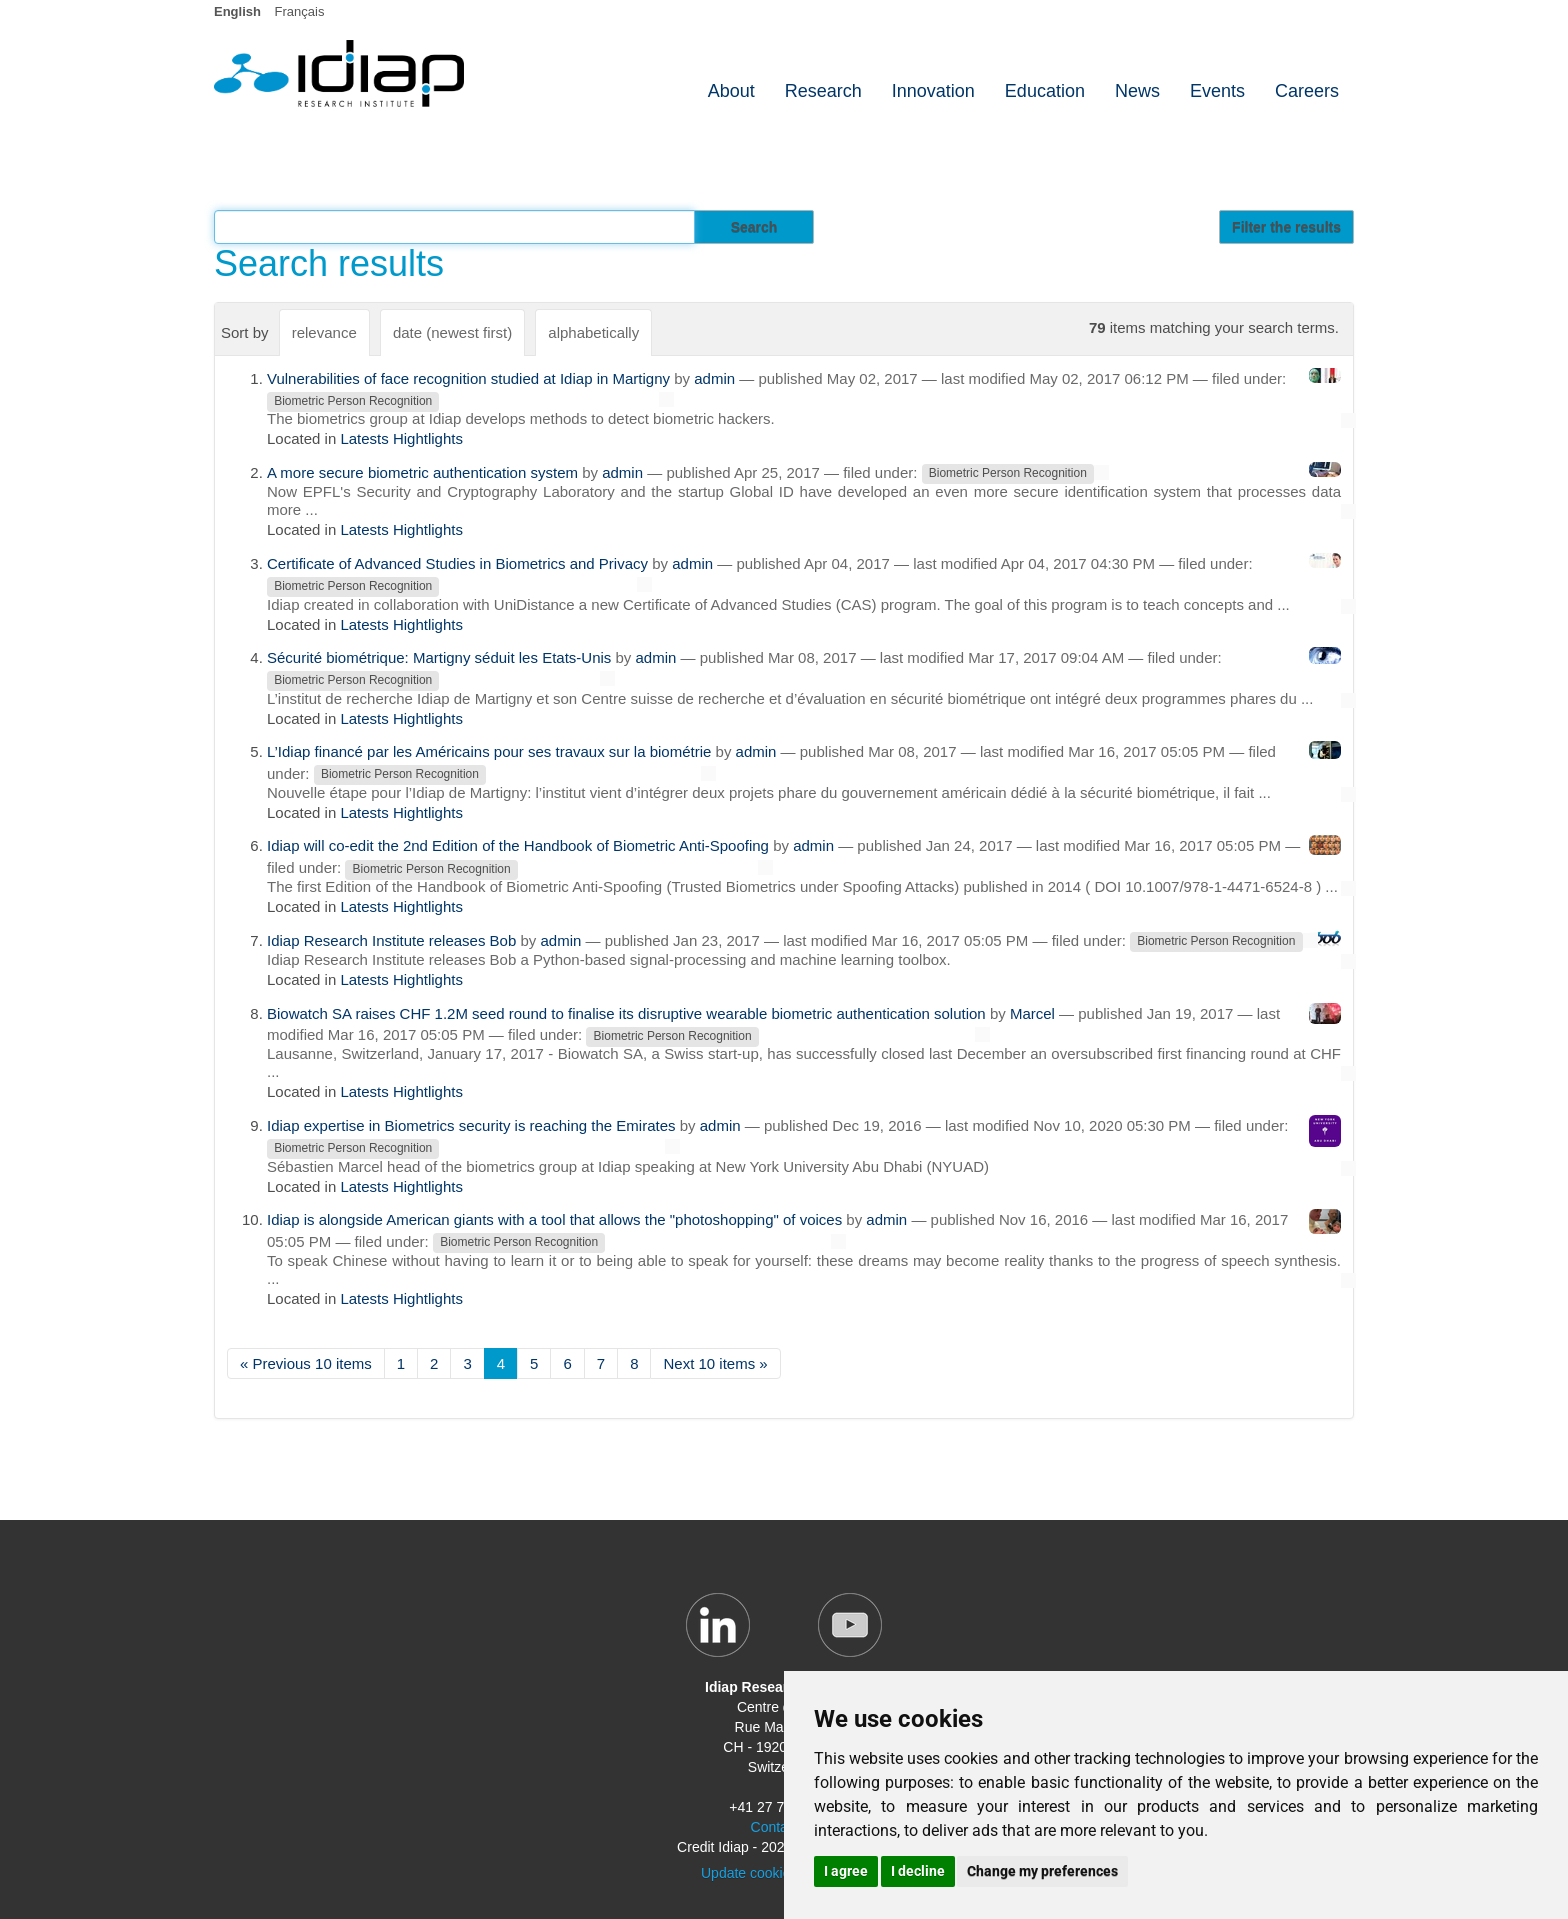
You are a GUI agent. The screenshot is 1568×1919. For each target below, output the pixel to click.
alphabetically (593, 332)
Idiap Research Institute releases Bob (391, 940)
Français (300, 11)
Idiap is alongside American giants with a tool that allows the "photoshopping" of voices (554, 1219)
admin (714, 378)
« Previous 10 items (306, 1363)
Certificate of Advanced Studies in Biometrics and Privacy (457, 563)
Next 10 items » (715, 1363)
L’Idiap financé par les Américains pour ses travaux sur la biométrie (489, 751)
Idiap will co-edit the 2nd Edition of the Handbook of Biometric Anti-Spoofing (518, 845)
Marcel (1032, 1013)
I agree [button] (846, 1871)
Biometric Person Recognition (353, 401)
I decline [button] (918, 1871)
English (237, 11)
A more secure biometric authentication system (422, 472)
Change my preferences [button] (1042, 1871)
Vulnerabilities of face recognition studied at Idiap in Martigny (468, 378)
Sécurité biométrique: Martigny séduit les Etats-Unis (439, 657)
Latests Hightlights (401, 438)
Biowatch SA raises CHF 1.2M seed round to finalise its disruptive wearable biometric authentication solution (626, 1013)
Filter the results (1286, 227)
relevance (324, 332)
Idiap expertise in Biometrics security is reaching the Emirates (471, 1125)
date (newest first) (452, 332)
